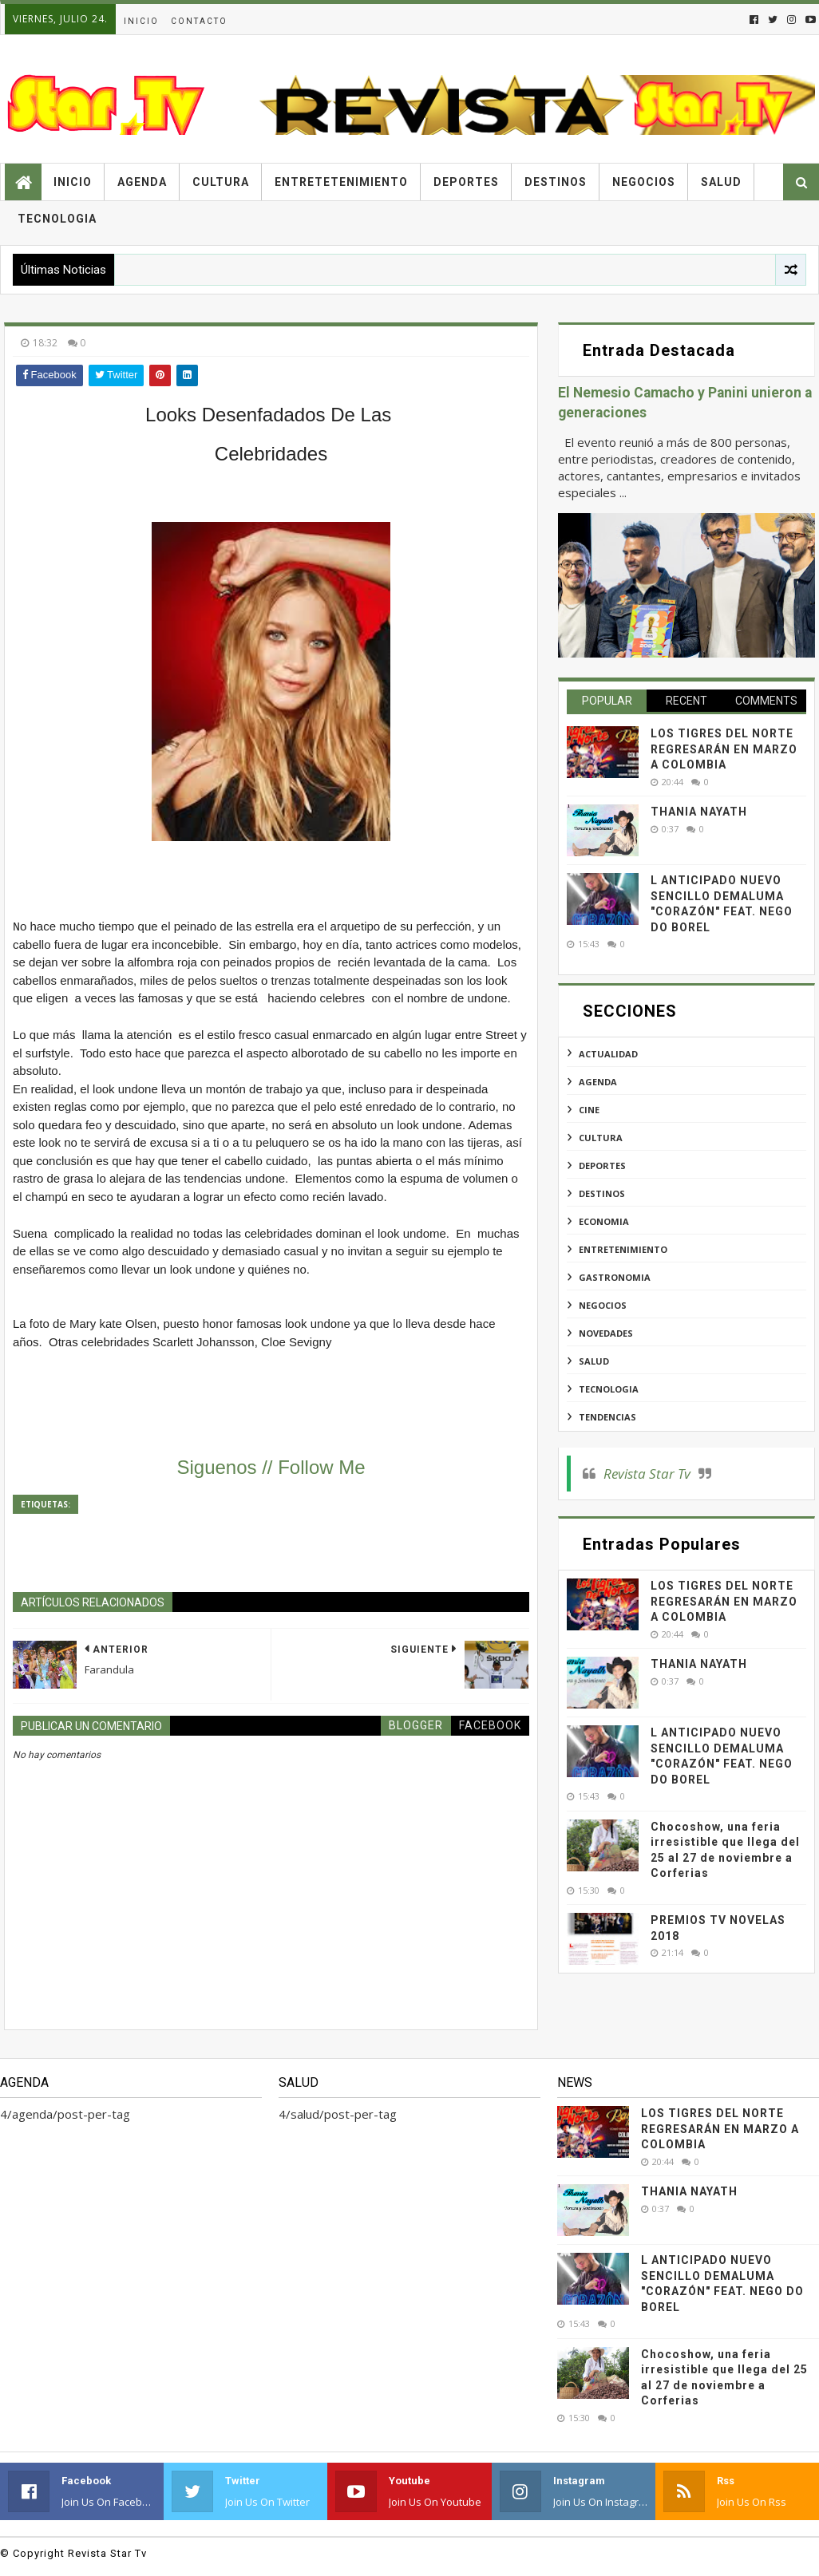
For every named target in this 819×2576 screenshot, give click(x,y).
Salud (721, 182)
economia (604, 1221)
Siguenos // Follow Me (270, 1467)
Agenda (142, 182)
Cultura (220, 182)
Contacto (199, 21)
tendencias (607, 1417)
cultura (601, 1138)
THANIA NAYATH (699, 811)
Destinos (555, 182)
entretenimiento (623, 1249)
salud (594, 1361)
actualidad (608, 1054)
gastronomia (615, 1277)
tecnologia (609, 1389)
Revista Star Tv (646, 1473)
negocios (603, 1305)
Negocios (643, 182)
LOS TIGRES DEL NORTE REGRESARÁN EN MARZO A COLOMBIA (724, 749)
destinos (602, 1193)
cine (589, 1110)
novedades (606, 1333)
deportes (602, 1165)
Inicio (141, 21)
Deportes (466, 182)
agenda (598, 1082)
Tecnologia (57, 218)
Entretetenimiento (341, 182)
